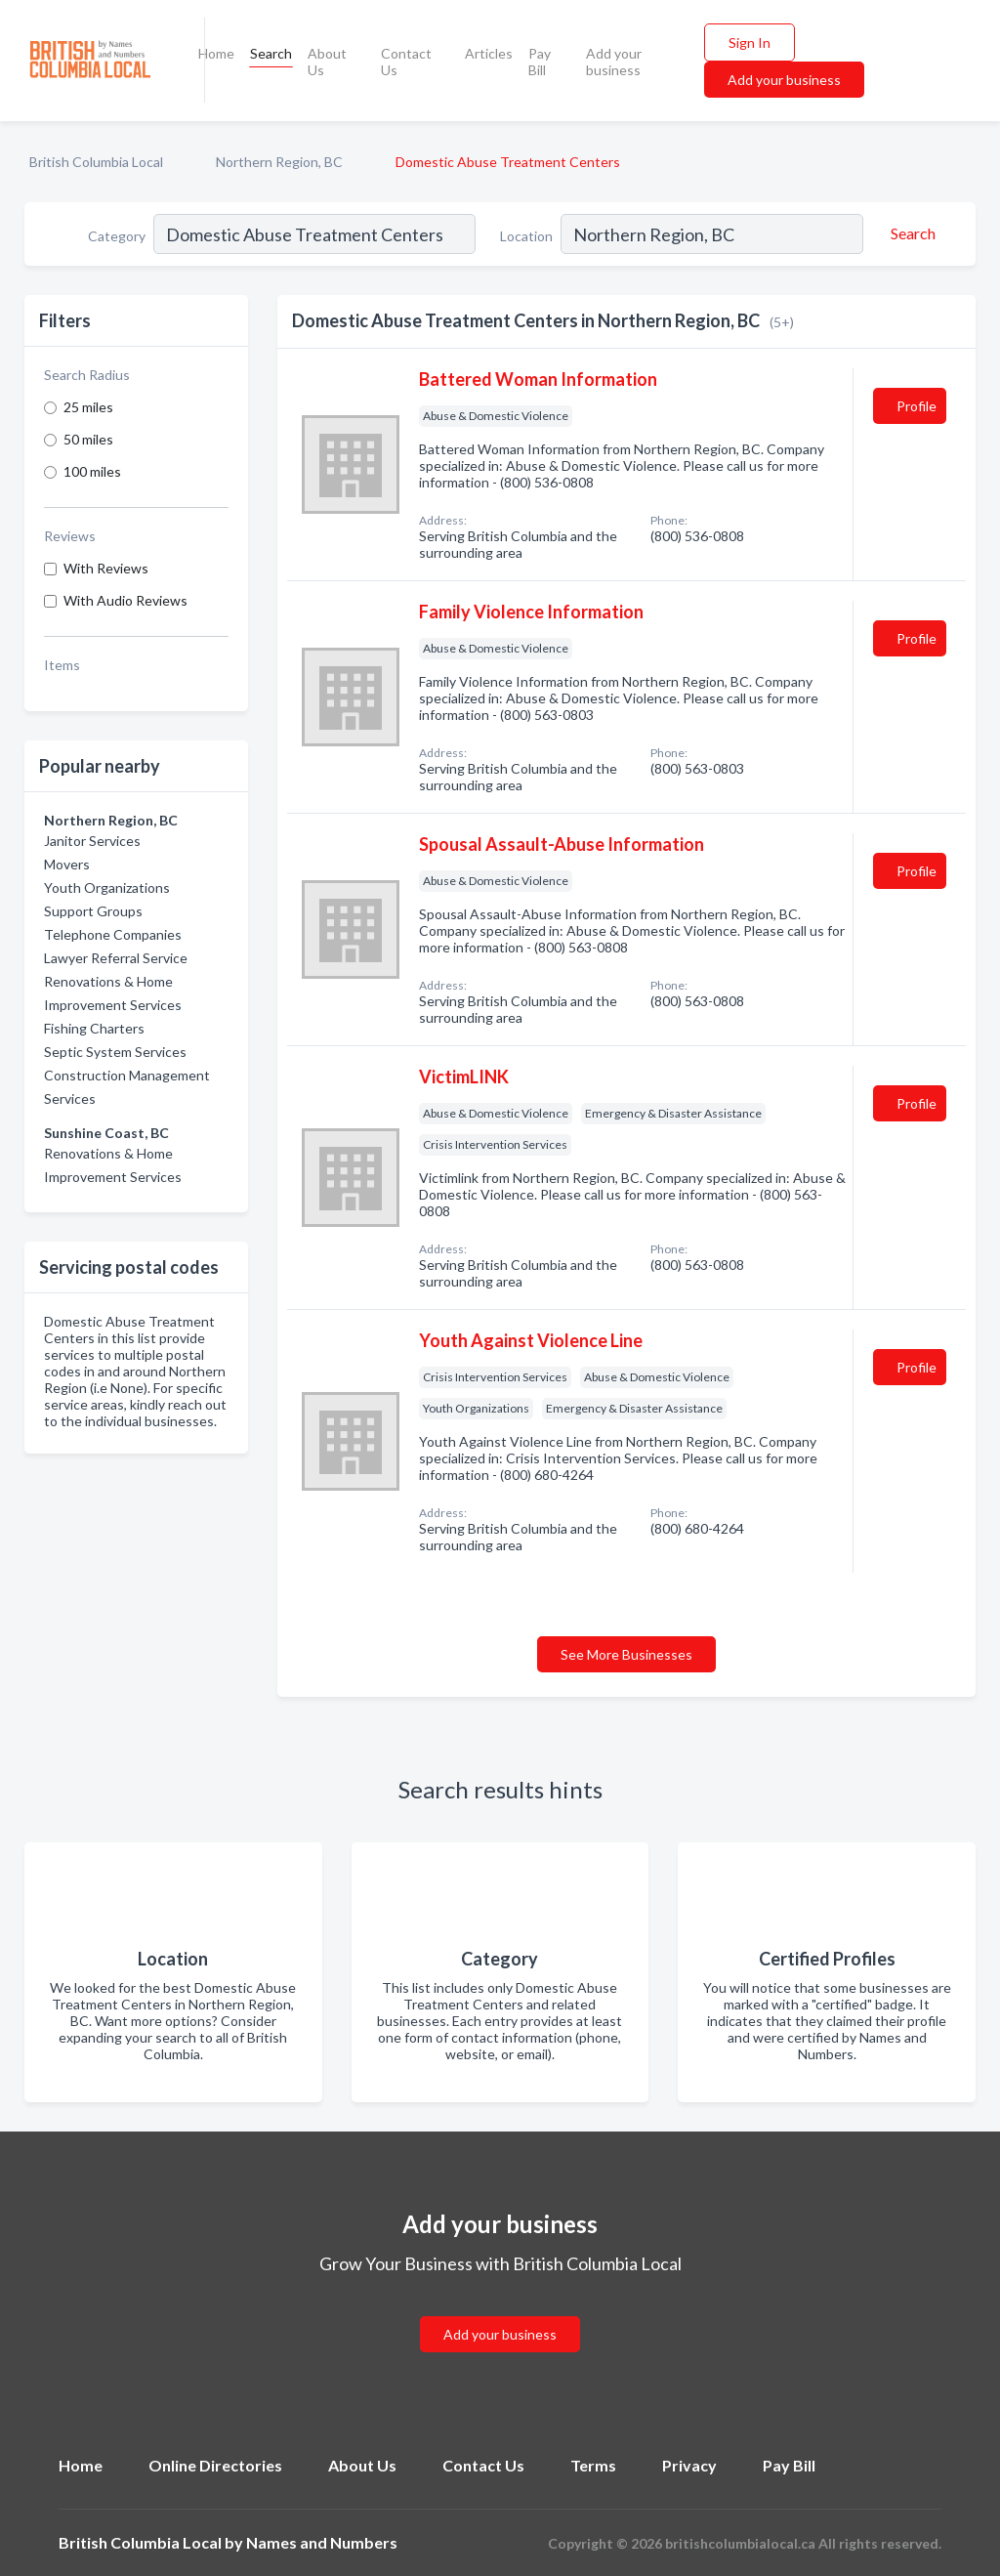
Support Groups (93, 911)
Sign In (750, 42)
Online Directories (215, 2465)
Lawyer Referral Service (116, 958)
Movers (67, 864)
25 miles (88, 407)
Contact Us (406, 61)
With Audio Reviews (125, 600)
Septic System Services (115, 1051)
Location (526, 236)
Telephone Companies (113, 934)
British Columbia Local (96, 161)
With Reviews (105, 568)
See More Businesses (626, 1654)
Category (117, 236)
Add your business (614, 61)
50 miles (88, 439)
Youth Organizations (107, 887)
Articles (489, 53)
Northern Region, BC (279, 161)
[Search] (910, 233)
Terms (593, 2465)
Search (271, 53)
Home (216, 53)
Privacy (689, 2465)
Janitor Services (92, 840)
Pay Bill (539, 61)
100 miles (92, 471)
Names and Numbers (321, 2542)
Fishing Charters (94, 1028)
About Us (327, 61)
